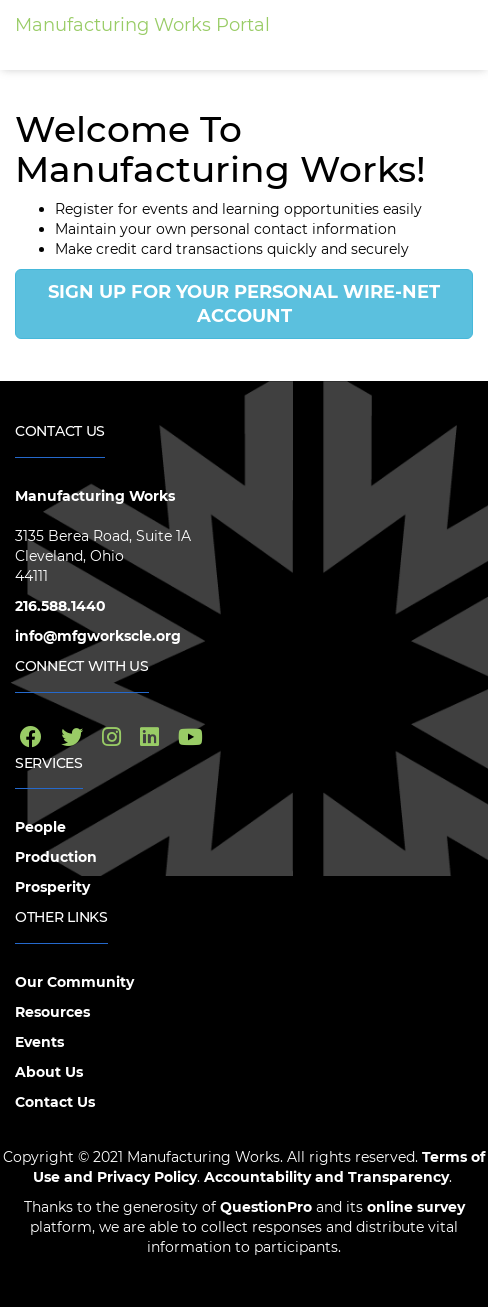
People (40, 827)
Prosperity (52, 887)
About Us (49, 1072)
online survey (414, 1207)
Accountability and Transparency (326, 1177)
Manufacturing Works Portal (142, 25)
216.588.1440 (60, 606)
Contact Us (55, 1102)
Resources (52, 1012)
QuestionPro (266, 1207)
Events (39, 1042)
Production (56, 857)
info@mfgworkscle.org (98, 636)
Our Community (74, 982)
